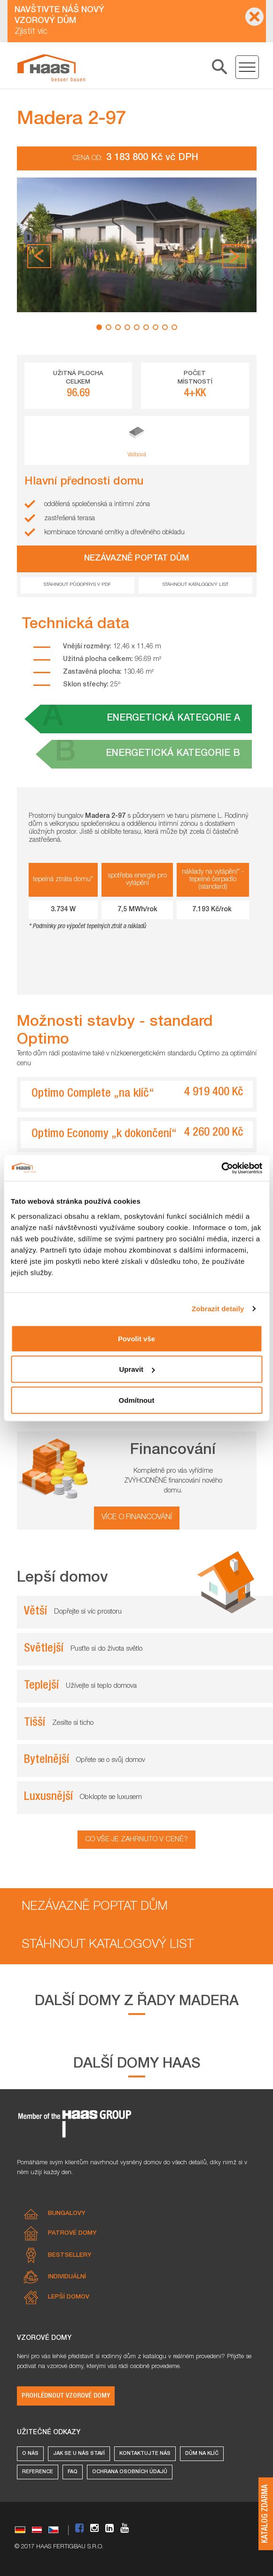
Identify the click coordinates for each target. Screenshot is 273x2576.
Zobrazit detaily (218, 1309)
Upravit (137, 1369)
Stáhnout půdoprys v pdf (77, 585)
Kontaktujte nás (145, 2453)
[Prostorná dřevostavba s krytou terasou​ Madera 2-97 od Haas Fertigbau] (51, 68)
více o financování (136, 1518)
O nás (30, 2453)
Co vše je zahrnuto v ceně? (136, 1839)
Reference (37, 2472)
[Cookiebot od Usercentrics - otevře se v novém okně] (221, 1168)
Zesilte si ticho (73, 1723)
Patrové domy (72, 2233)
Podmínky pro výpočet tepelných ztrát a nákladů (89, 926)
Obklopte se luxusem (111, 1797)
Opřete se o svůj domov (110, 1760)
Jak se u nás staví (79, 2453)
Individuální (67, 2277)
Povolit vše (136, 1338)
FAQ (73, 2472)
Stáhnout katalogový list (195, 585)
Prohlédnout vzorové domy (66, 2395)
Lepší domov (68, 2297)
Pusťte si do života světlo (106, 1649)
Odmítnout (137, 1400)
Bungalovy (67, 2214)
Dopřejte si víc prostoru (88, 1611)
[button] (39, 256)
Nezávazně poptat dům (95, 1907)
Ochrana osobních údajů (129, 2472)
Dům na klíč (201, 2453)
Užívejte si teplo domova (101, 1686)
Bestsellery (70, 2256)
